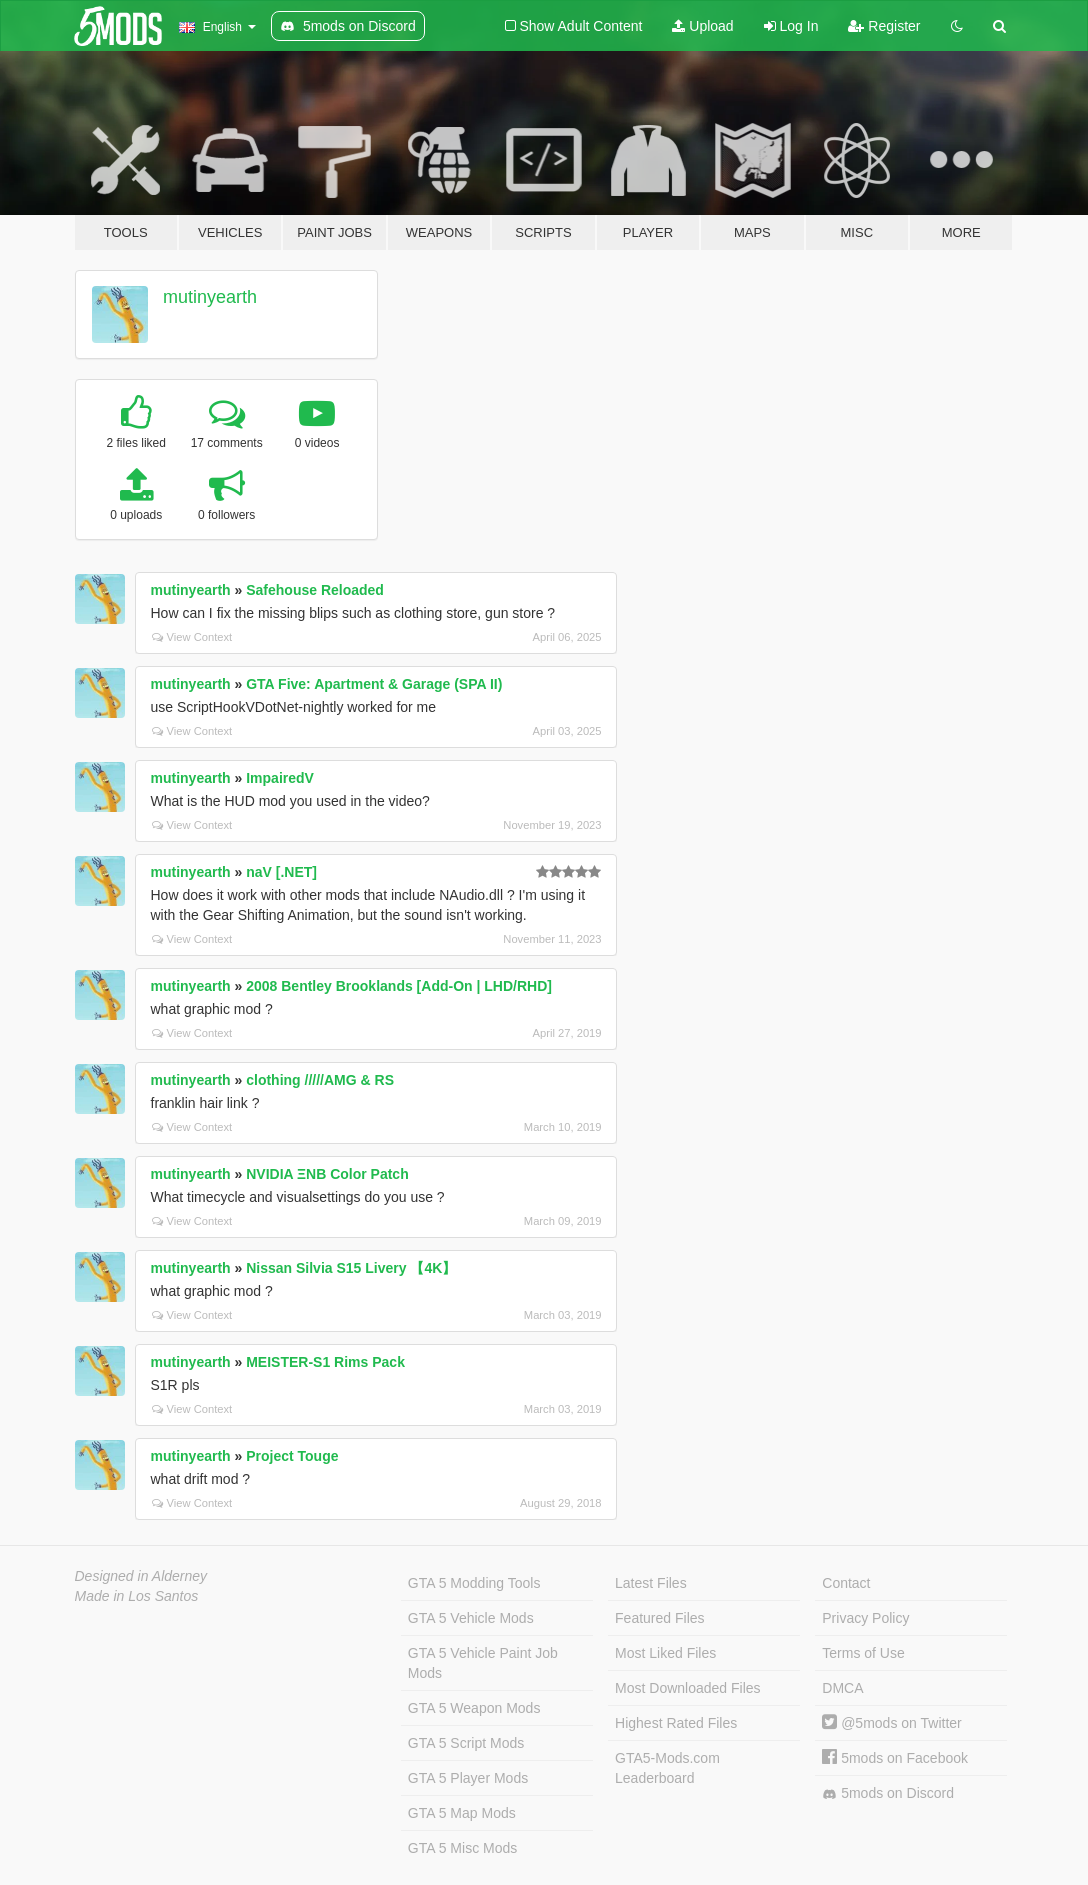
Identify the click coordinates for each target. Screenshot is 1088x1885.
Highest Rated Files (676, 1723)
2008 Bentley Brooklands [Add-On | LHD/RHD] (399, 986)
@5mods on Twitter (891, 1723)
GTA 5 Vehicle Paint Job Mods (483, 1663)
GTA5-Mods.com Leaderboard (667, 1768)
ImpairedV (280, 778)
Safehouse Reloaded (315, 590)
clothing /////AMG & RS (320, 1080)
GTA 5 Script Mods (466, 1743)
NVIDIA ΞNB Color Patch (327, 1174)
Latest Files (651, 1583)
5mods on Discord (888, 1793)
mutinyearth (210, 297)
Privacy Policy (865, 1618)
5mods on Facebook (895, 1758)
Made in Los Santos (137, 1596)
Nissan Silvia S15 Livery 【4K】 (351, 1268)
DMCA (842, 1688)
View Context (192, 637)
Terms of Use (863, 1653)
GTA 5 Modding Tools (474, 1583)
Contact (846, 1583)
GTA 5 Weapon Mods (474, 1708)
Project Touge (292, 1456)
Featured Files (659, 1618)
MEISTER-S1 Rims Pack (325, 1362)
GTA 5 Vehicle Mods (471, 1618)
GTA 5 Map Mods (462, 1813)
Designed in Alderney (141, 1576)
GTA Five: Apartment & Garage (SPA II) (374, 684)
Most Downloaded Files (688, 1688)
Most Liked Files (665, 1653)
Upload (702, 26)
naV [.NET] (281, 872)
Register (884, 26)
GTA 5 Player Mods (468, 1778)
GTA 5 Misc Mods (462, 1848)
